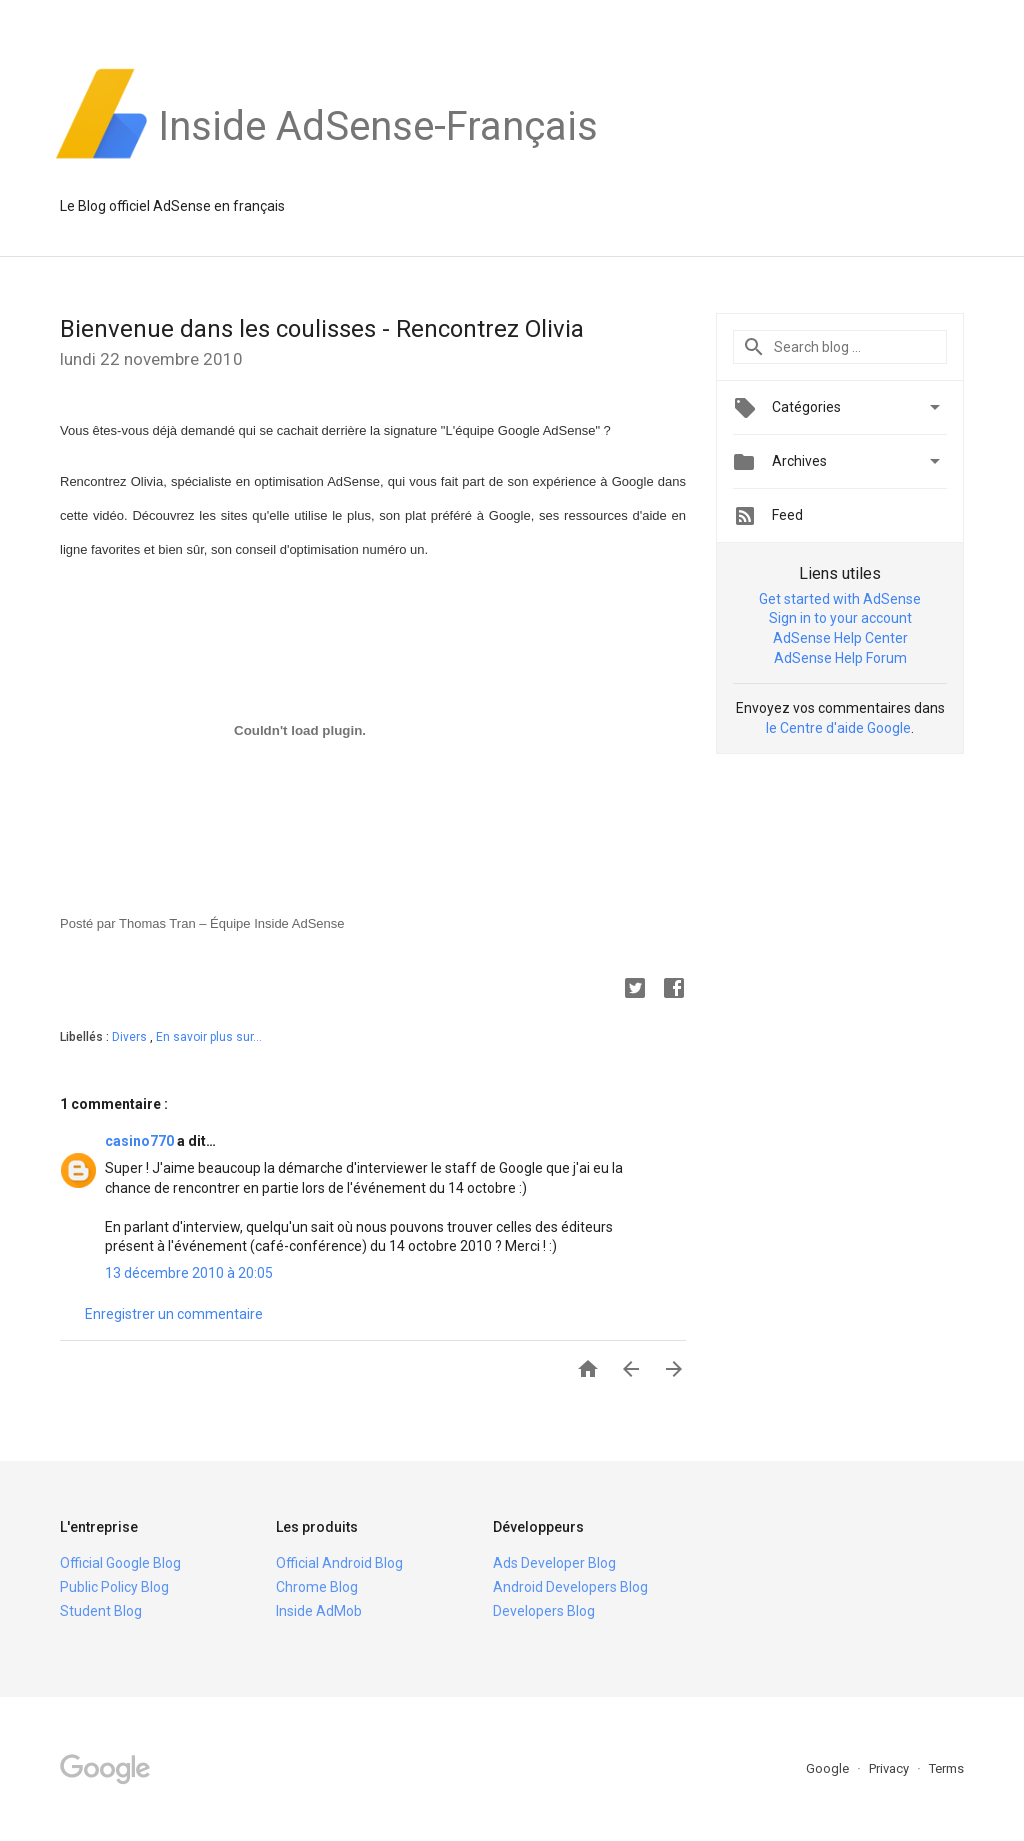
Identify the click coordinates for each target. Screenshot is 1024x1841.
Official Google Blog (120, 1563)
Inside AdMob (319, 1611)
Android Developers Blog (570, 1587)
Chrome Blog (317, 1587)
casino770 (141, 1141)
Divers (131, 1037)
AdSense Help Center (840, 638)
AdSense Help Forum (840, 658)
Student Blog (101, 1611)
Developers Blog (544, 1611)
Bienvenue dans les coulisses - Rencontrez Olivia (322, 329)
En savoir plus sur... (209, 1037)
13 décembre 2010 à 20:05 (189, 1273)
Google (829, 1768)
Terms (946, 1768)
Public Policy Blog (114, 1587)
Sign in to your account (840, 618)
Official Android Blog (339, 1563)
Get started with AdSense (840, 599)
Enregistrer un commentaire (174, 1314)
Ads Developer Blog (554, 1563)
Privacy (890, 1768)
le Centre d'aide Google (838, 728)
